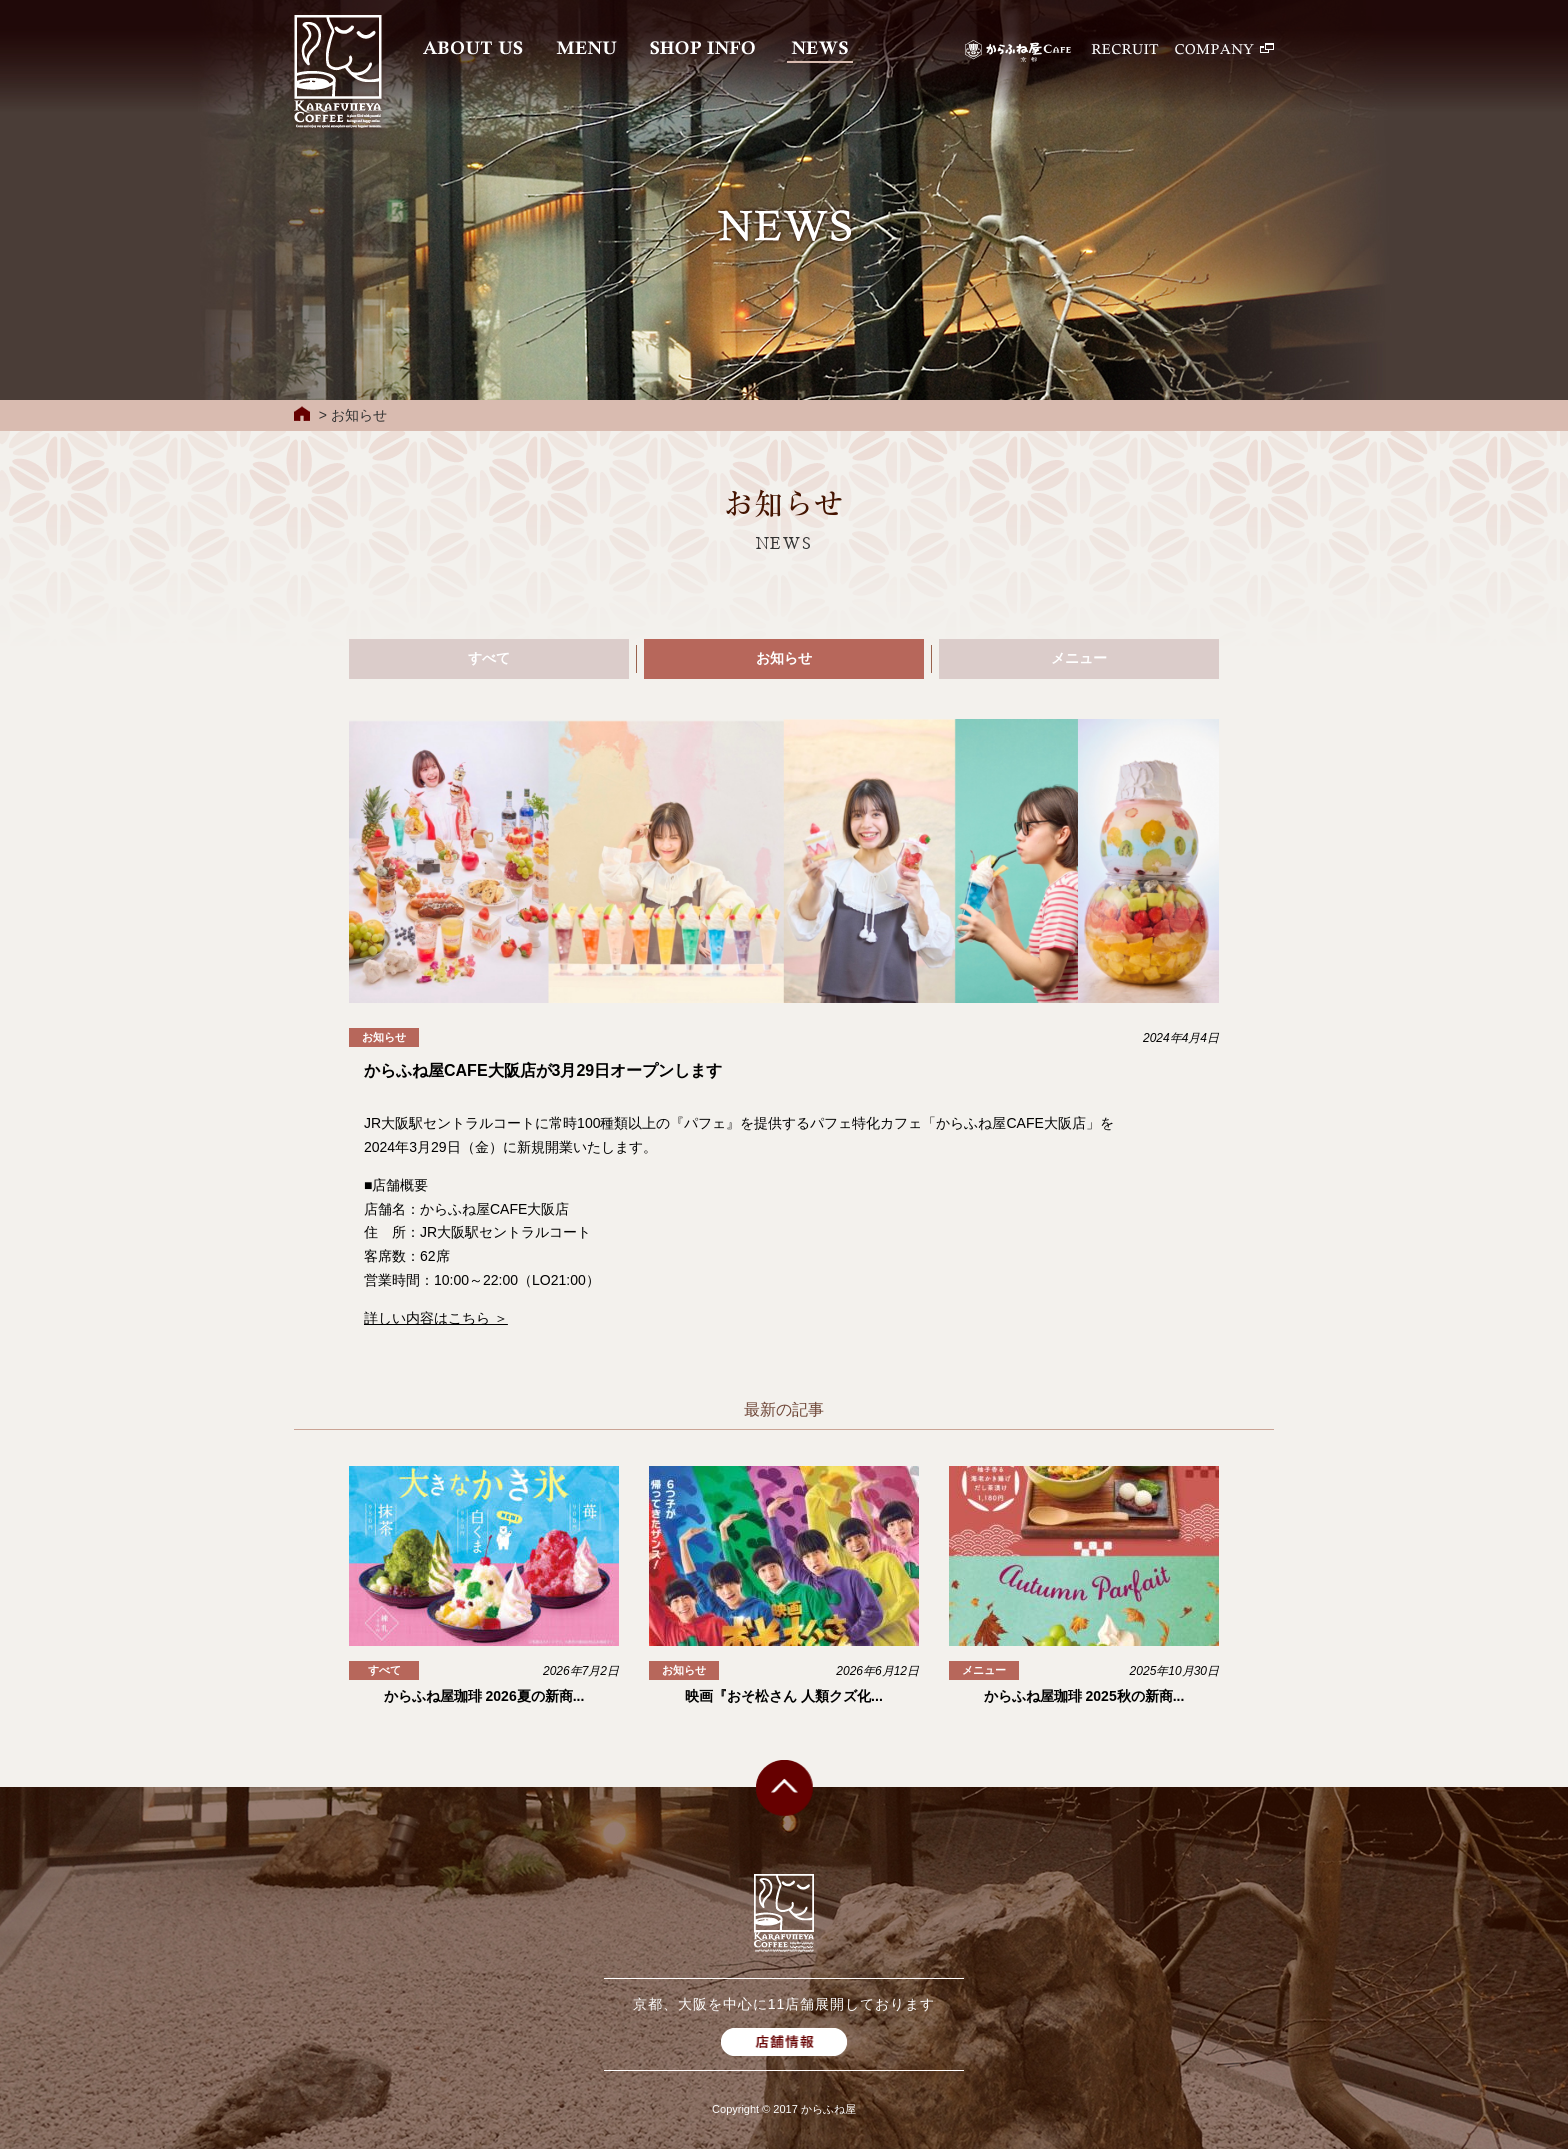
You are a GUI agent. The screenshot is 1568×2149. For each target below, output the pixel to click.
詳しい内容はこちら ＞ (436, 1318)
